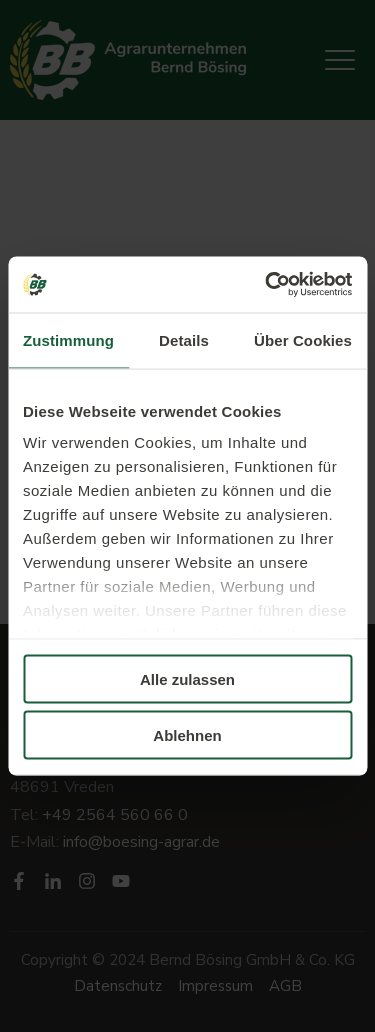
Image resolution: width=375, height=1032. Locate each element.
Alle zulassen (187, 678)
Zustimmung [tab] (68, 339)
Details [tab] (184, 339)
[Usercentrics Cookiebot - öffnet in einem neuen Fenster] (267, 285)
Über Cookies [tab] (303, 339)
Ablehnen (187, 735)
